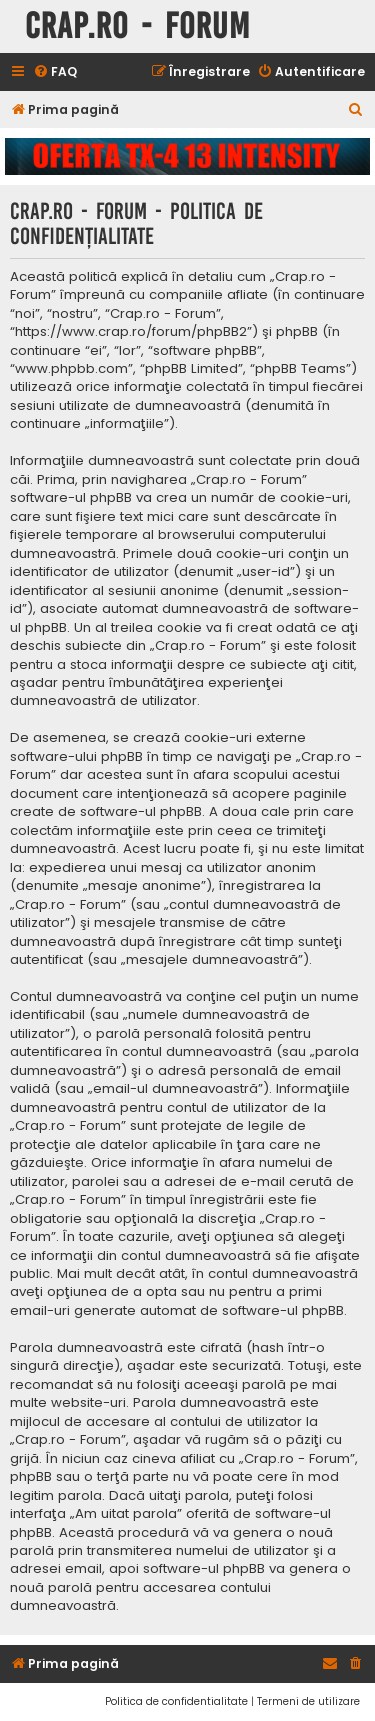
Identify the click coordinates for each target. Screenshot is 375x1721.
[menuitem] (55, 72)
